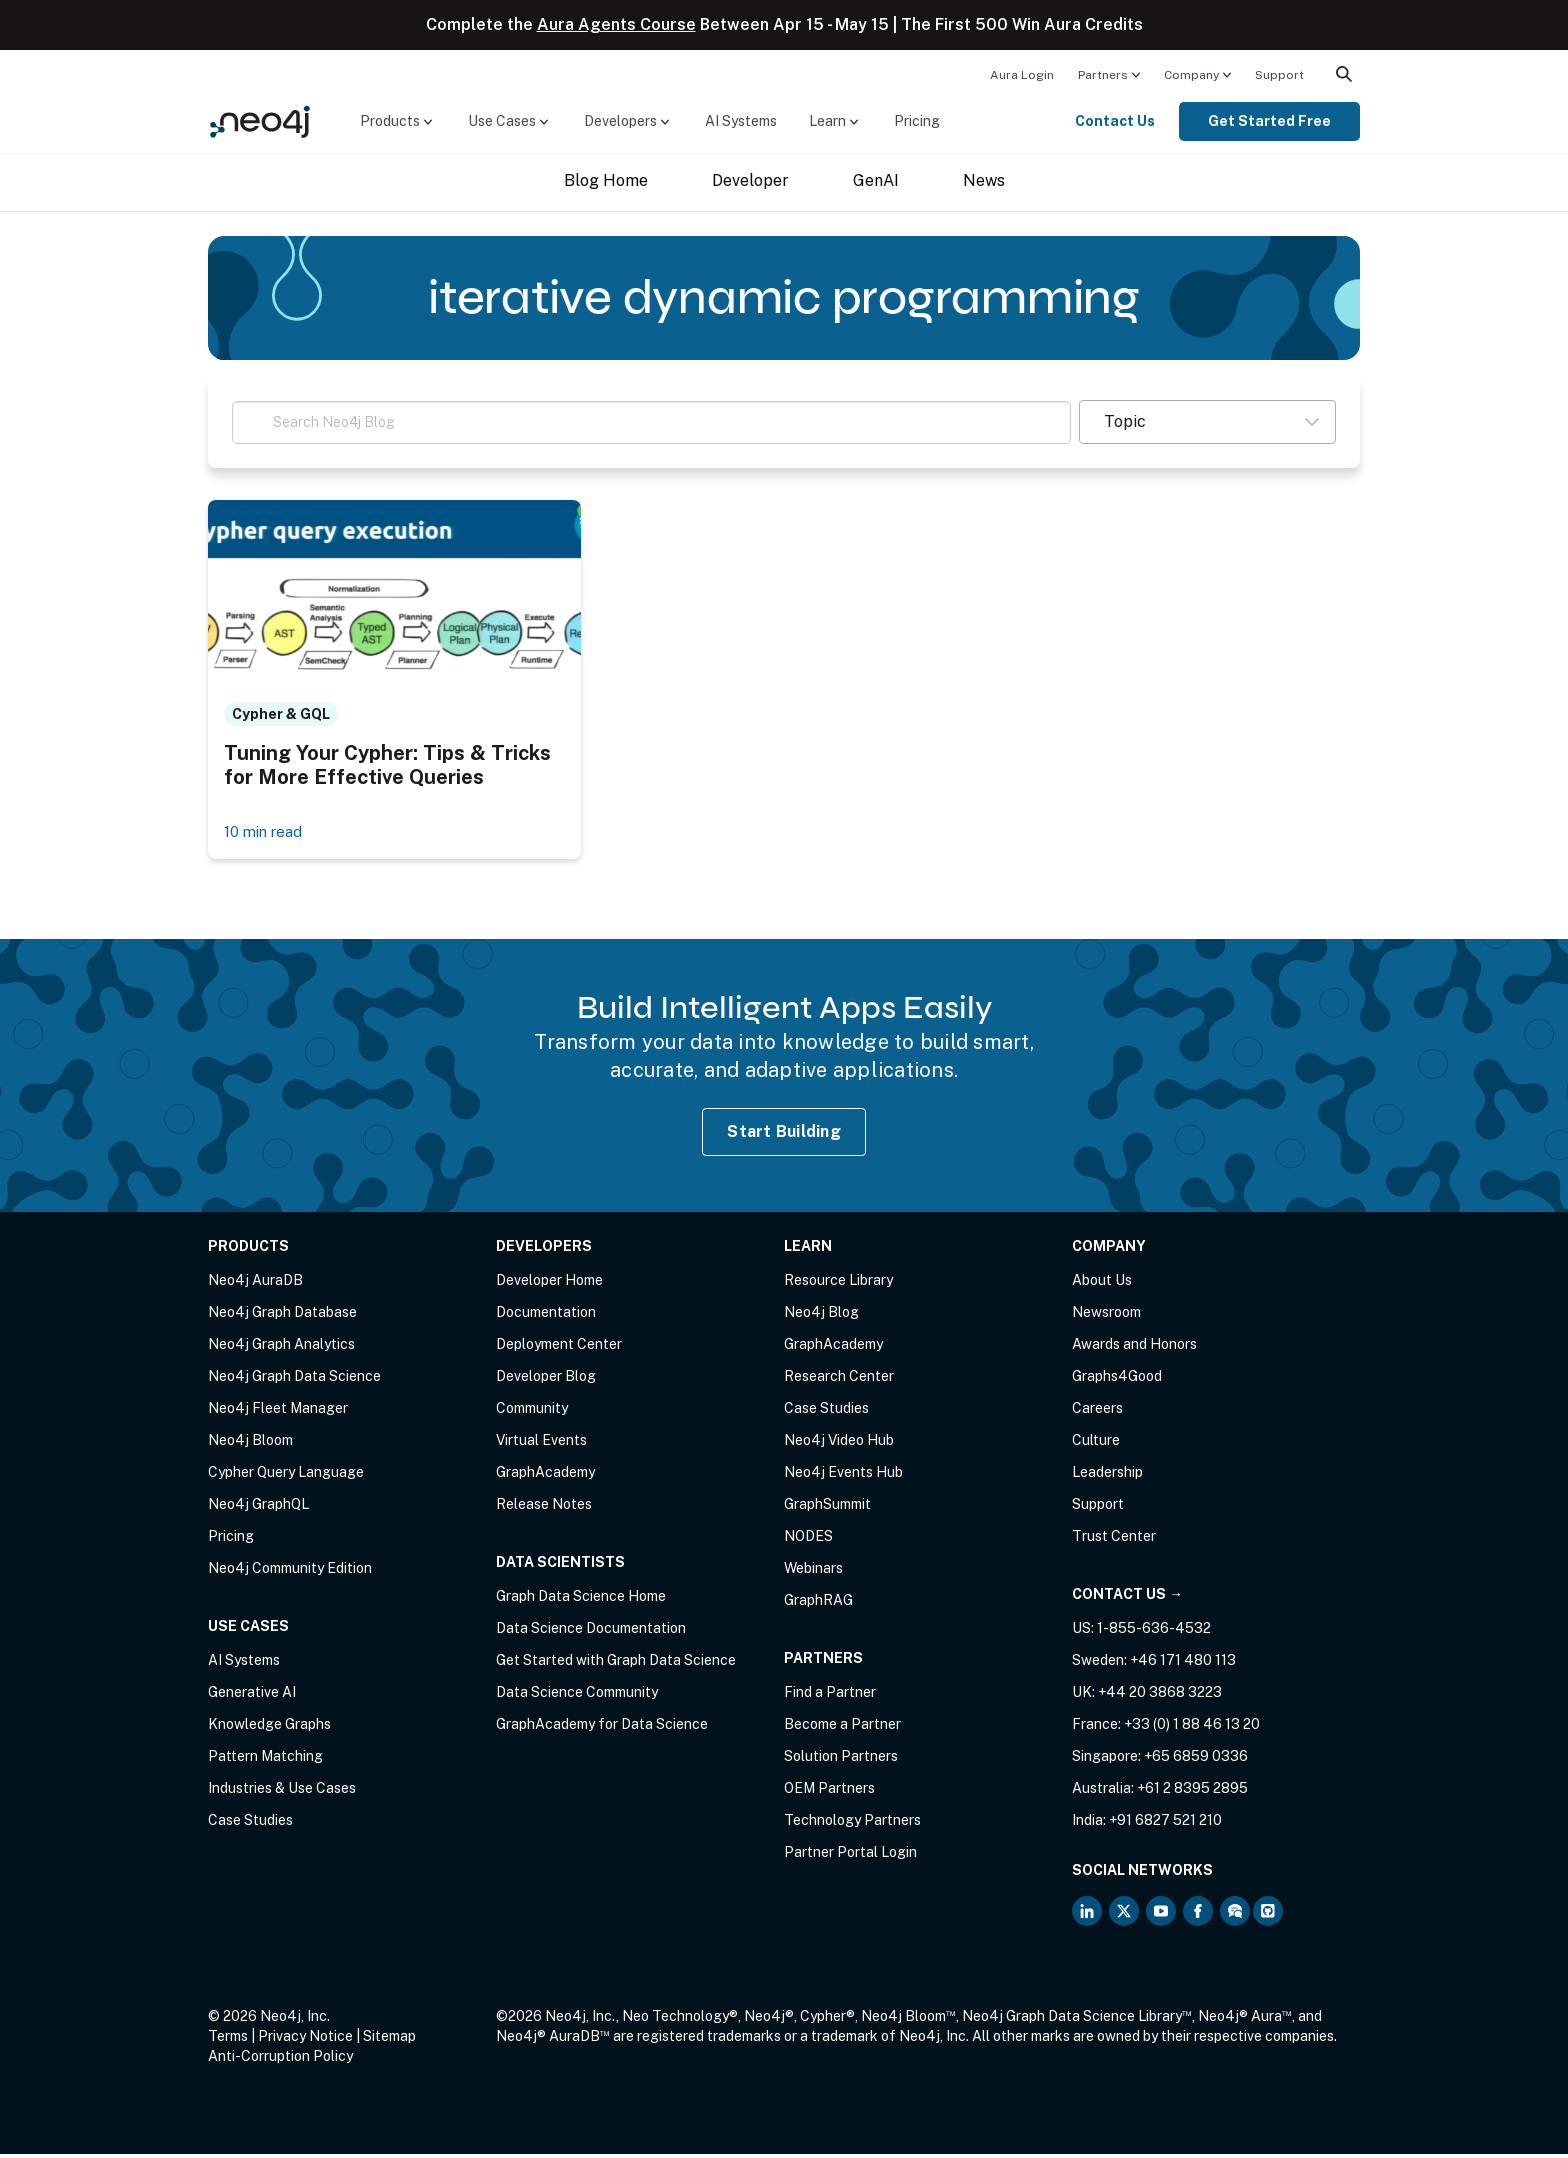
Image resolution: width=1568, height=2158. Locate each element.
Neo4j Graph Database (282, 1316)
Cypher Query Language (286, 1476)
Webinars (813, 1572)
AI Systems (741, 121)
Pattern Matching (265, 1760)
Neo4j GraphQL (258, 1508)
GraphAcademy (545, 1476)
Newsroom (1106, 1316)
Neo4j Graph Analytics (281, 1348)
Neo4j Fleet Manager (278, 1412)
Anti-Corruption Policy (280, 2060)
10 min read (266, 834)
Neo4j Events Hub (843, 1476)
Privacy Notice (305, 2040)
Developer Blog (546, 1380)
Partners (1103, 75)
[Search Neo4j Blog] (651, 422)
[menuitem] (1022, 74)
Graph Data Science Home (581, 1600)
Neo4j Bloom (250, 1444)
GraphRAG (818, 1604)
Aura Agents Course (616, 24)
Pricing (917, 121)
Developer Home (549, 1284)
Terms (228, 2040)
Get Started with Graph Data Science (616, 1664)
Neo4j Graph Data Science (294, 1380)
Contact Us (1115, 121)
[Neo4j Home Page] (260, 120)
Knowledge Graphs (269, 1728)
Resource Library (838, 1284)
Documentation (546, 1316)
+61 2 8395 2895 (1192, 1792)
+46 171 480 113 (1183, 1664)
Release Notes (544, 1508)
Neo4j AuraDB (255, 1284)
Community (532, 1412)
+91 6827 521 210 (1165, 1824)
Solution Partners (841, 1760)
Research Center (839, 1380)
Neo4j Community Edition (290, 1572)
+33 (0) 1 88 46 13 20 (1192, 1728)
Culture (1096, 1444)
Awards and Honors (1134, 1348)
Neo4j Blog (821, 1316)
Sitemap (389, 2040)
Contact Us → (1127, 1598)
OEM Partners (829, 1792)
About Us (1102, 1284)
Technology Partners (852, 1824)
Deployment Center (559, 1348)
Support (1279, 75)
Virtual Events (541, 1444)
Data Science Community (577, 1696)
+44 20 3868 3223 (1160, 1696)
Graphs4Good (1117, 1380)
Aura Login (1022, 75)
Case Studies (250, 1824)
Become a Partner (842, 1728)
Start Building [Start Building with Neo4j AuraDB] (784, 1134)
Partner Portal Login (850, 1856)
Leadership (1107, 1476)
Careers (1097, 1412)
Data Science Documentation (591, 1632)
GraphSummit (827, 1508)
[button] (1207, 422)
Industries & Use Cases (282, 1792)
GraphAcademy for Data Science (602, 1728)
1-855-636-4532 (1154, 1632)
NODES (808, 1540)
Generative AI (252, 1696)
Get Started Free (1269, 121)
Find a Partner (830, 1696)
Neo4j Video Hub (839, 1444)
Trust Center (1114, 1540)
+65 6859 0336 (1196, 1760)
